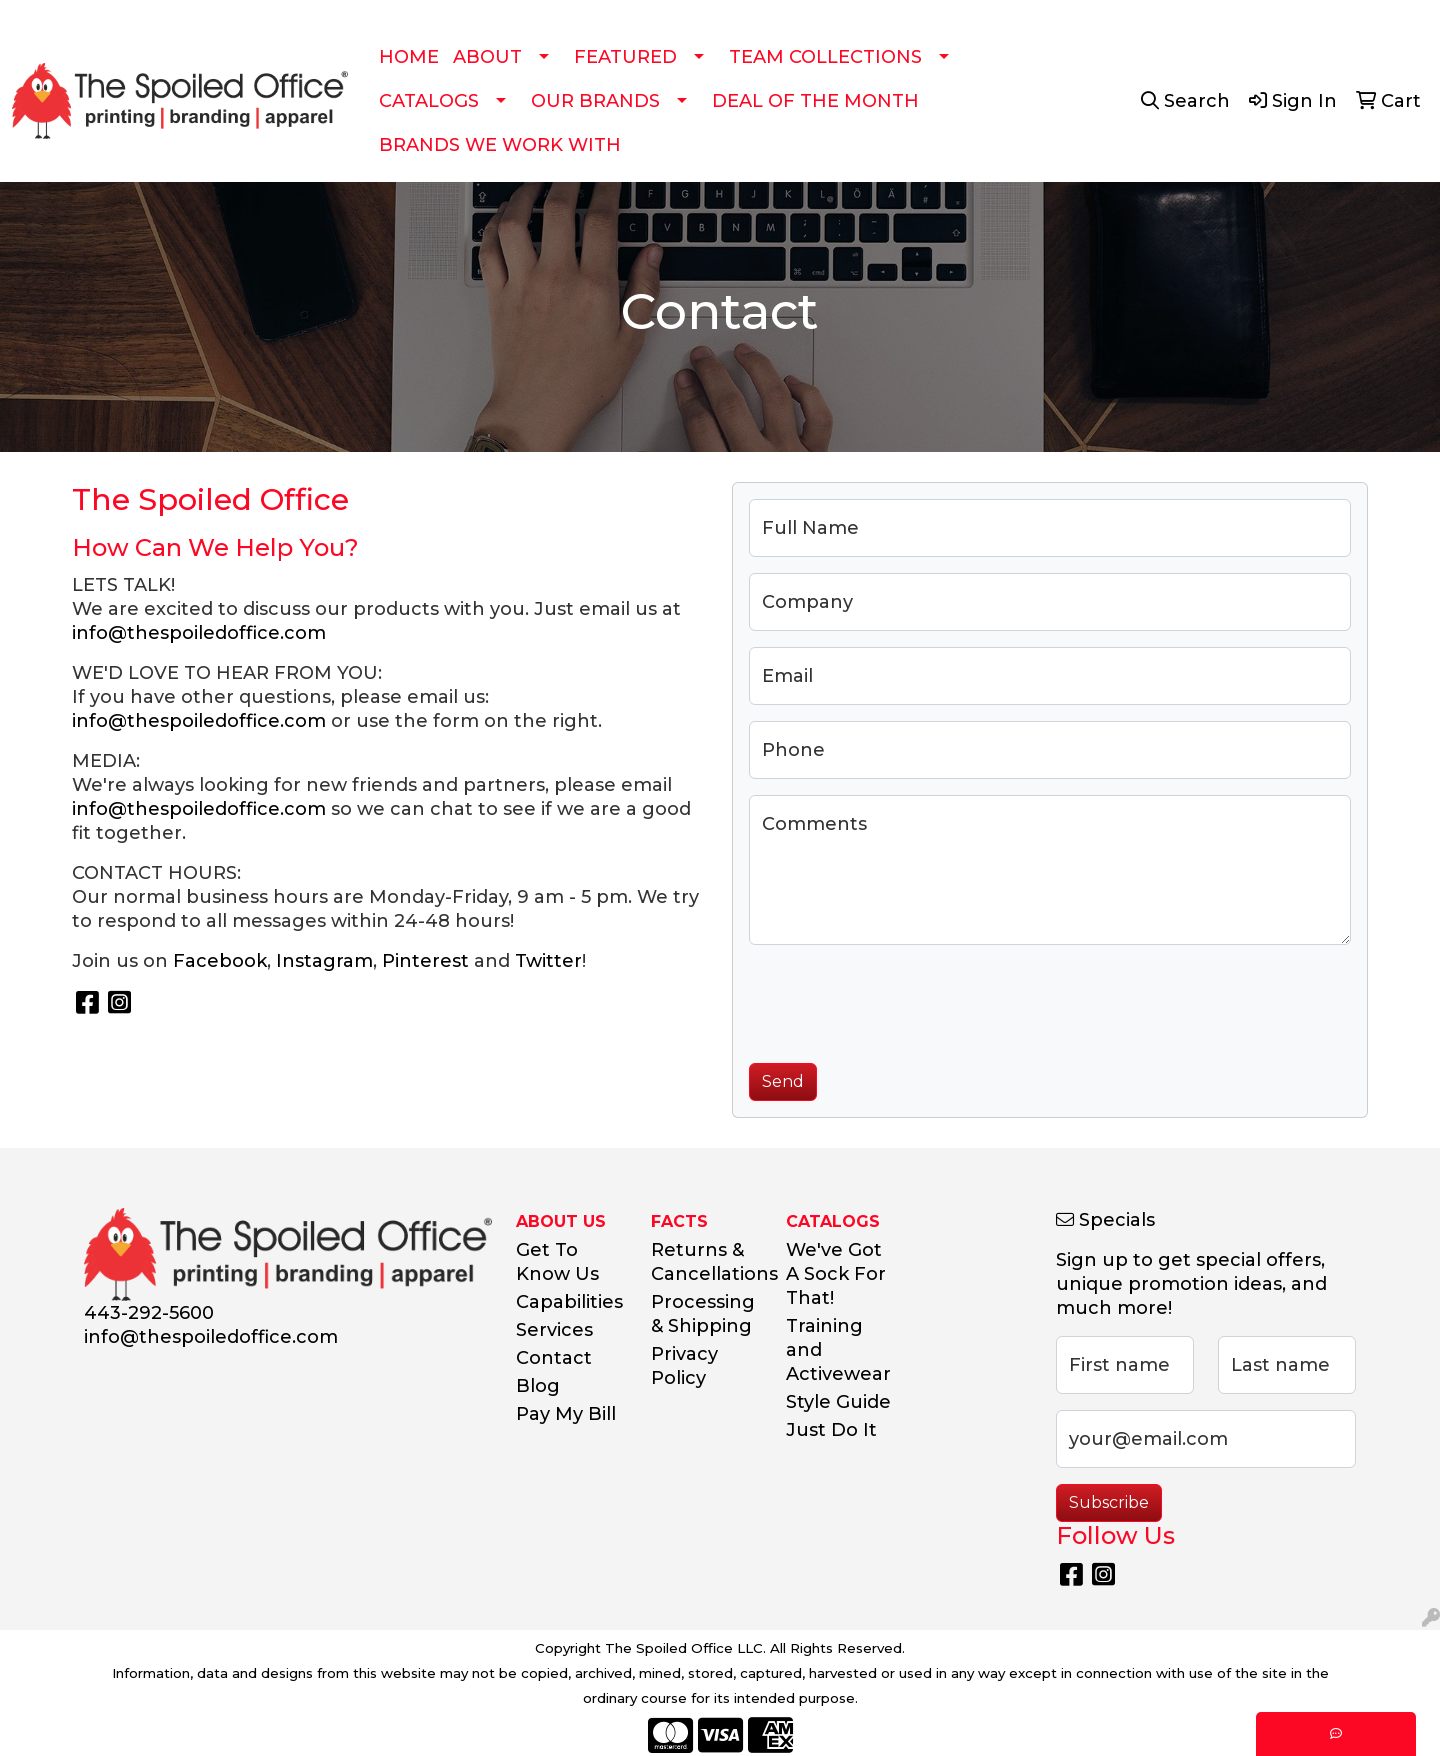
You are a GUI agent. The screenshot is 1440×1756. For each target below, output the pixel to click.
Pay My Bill (566, 1414)
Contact (554, 1358)
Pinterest (425, 961)
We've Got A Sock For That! (836, 1274)
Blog (538, 1386)
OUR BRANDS (595, 101)
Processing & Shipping (703, 1314)
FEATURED (625, 57)
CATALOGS (429, 101)
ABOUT (487, 57)
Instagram (324, 961)
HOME (409, 57)
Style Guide (838, 1402)
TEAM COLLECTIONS (825, 57)
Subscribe (1109, 1502)
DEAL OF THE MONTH (815, 101)
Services (554, 1330)
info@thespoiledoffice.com (199, 633)
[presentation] (901, 1000)
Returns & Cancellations (706, 1262)
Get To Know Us (557, 1262)
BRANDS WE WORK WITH (500, 145)
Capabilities (569, 1302)
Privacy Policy (684, 1366)
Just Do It (831, 1430)
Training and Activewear (838, 1350)
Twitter (548, 961)
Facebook (220, 961)
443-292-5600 (149, 1313)
